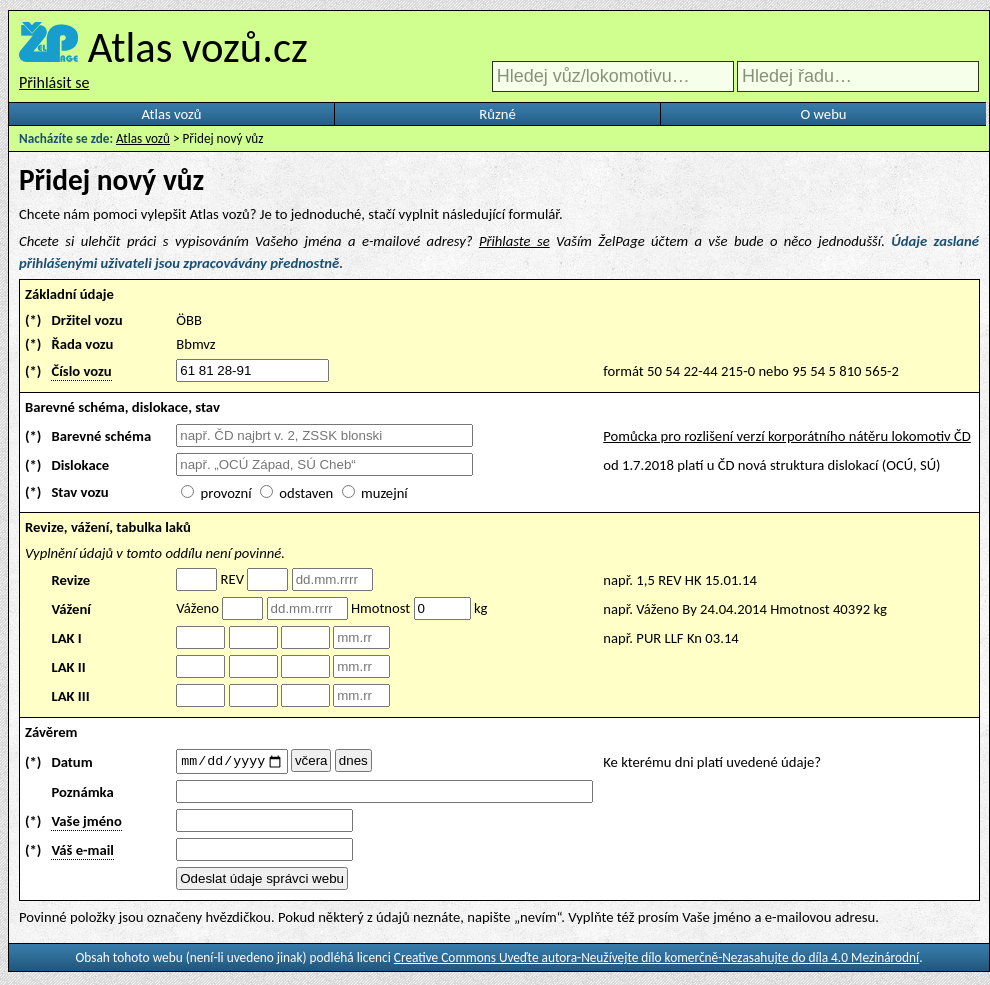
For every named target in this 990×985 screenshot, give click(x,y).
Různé (497, 114)
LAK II (68, 667)
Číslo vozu (81, 371)
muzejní (384, 493)
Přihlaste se (514, 241)
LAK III (70, 696)
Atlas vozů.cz (198, 47)
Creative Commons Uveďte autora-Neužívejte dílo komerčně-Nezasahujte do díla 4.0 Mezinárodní (656, 960)
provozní (226, 493)
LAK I (66, 638)
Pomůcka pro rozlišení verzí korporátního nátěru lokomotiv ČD (787, 436)
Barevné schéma (101, 436)
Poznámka (82, 795)
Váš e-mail (82, 853)
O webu (823, 114)
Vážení (71, 609)
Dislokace (80, 465)
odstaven (306, 493)
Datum (71, 763)
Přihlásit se (54, 82)
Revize (70, 580)
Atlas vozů (172, 114)
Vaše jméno (86, 824)
